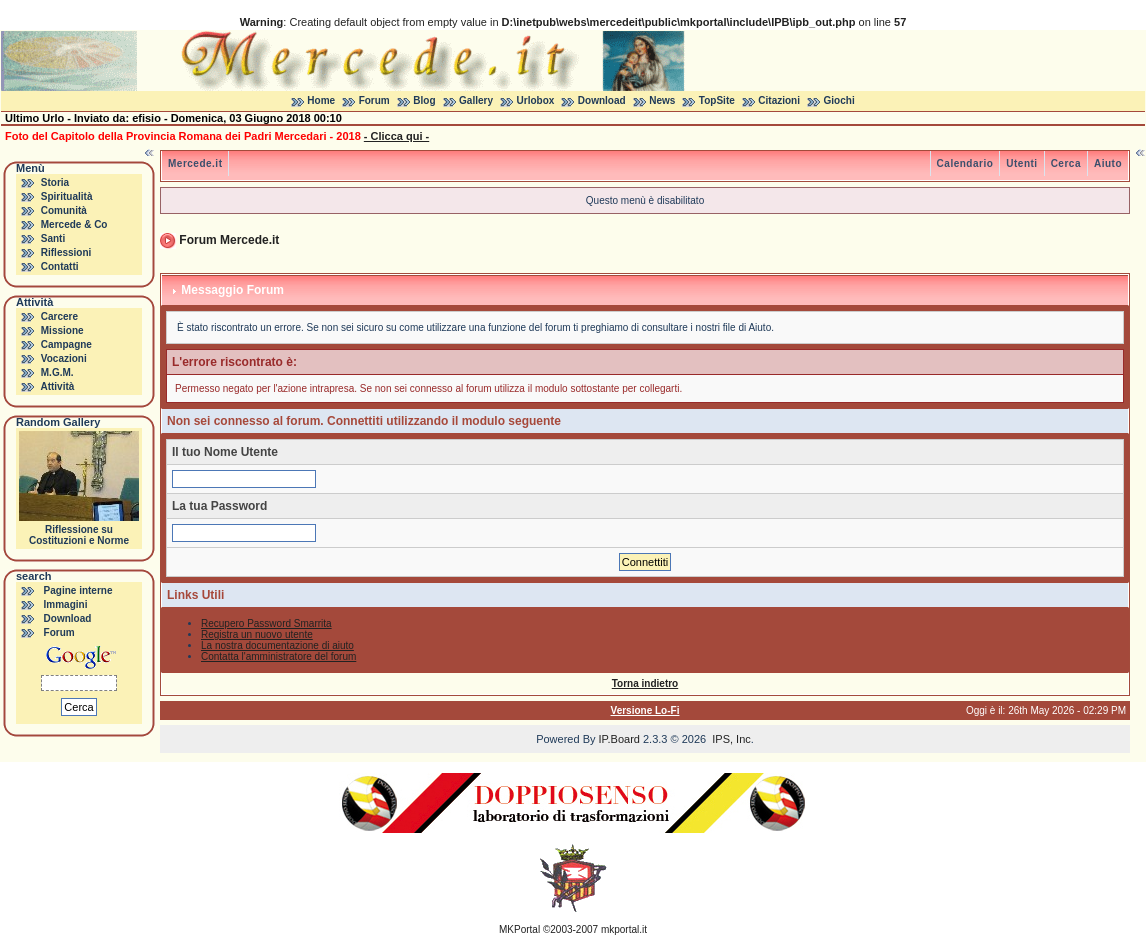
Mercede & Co (74, 224)
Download (602, 100)
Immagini (66, 604)
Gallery (476, 100)
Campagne (66, 344)
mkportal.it (624, 929)
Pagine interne (78, 590)
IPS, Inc (731, 739)
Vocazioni (64, 358)
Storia (55, 182)
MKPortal (519, 929)
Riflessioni (66, 252)
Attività (57, 386)
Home (321, 100)
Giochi (839, 100)
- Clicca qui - (396, 136)
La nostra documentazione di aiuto (277, 645)
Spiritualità (67, 196)
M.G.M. (57, 372)
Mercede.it (195, 163)
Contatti (60, 266)
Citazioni (779, 100)
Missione (62, 330)
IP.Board (619, 739)
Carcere (59, 316)
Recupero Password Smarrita (266, 623)
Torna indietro (645, 683)
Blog (424, 100)
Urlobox (536, 100)
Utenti (1021, 163)
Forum (374, 100)
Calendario (965, 163)
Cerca (1066, 163)
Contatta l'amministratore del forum (278, 656)
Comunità (64, 210)
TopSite (717, 100)
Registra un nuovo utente (257, 634)
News (662, 100)
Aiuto (1108, 163)
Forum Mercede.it (229, 240)
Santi (53, 238)
